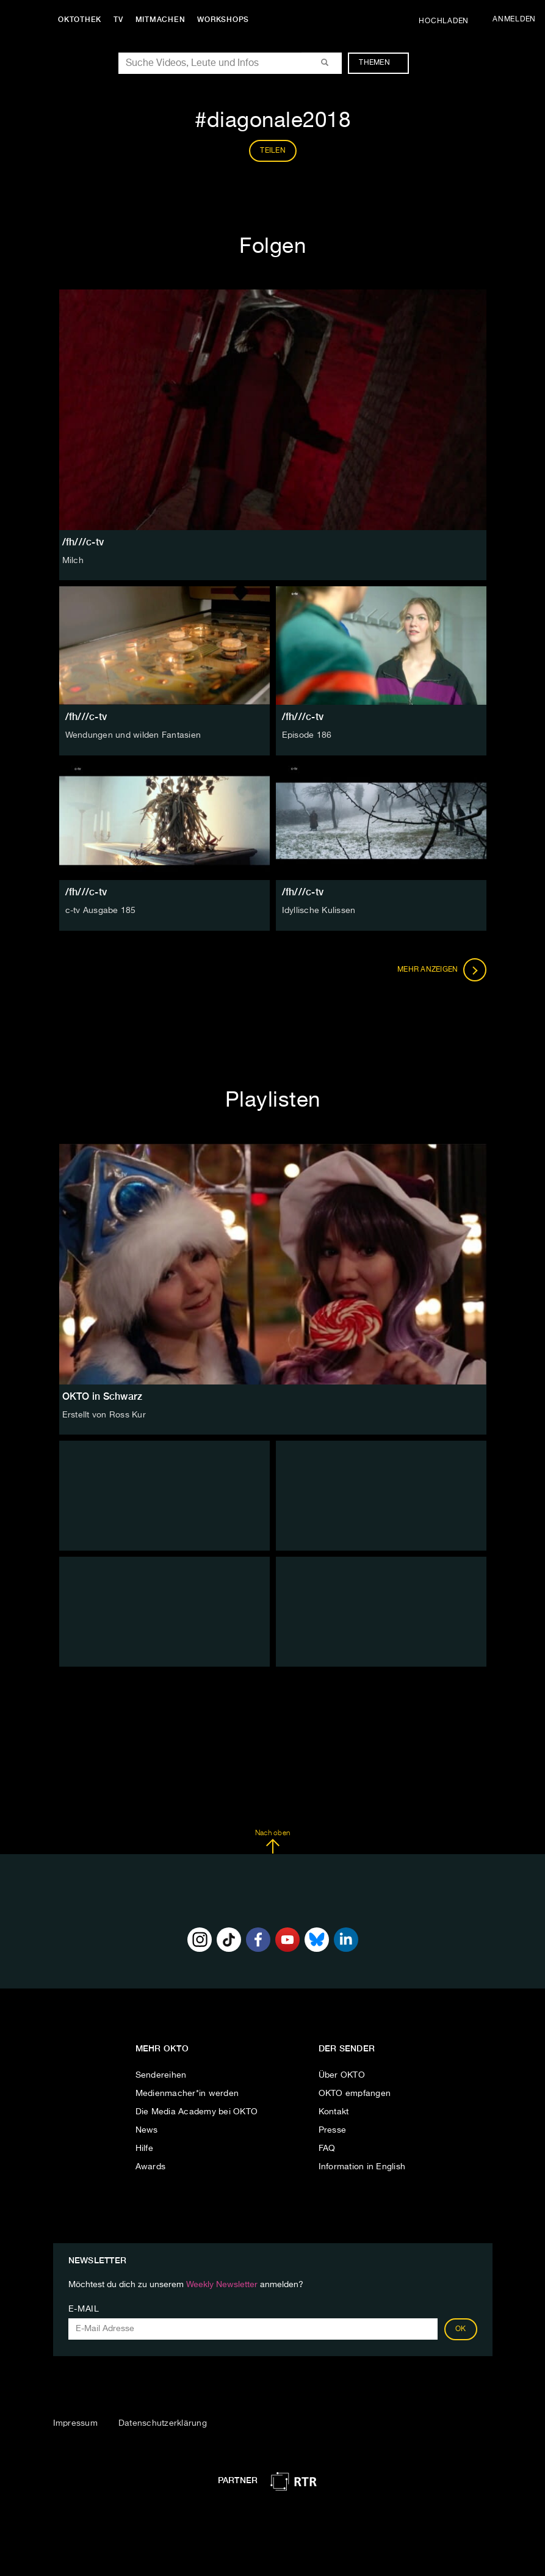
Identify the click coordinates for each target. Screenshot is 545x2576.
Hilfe (144, 2148)
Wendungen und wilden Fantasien (133, 735)
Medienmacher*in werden (187, 2093)
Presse (333, 2130)
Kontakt (334, 2112)
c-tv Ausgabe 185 (100, 910)
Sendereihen (161, 2075)
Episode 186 (307, 735)
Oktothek (79, 19)
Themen (380, 63)
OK (460, 2329)
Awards (150, 2167)
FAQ (327, 2148)
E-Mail (83, 2309)
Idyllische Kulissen (319, 910)
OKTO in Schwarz (102, 1396)
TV (118, 19)
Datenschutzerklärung (162, 2423)
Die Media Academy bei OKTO (196, 2112)
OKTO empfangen (355, 2093)
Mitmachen (160, 19)
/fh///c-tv (86, 716)
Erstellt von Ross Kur (104, 1415)
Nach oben (272, 1842)
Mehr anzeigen (441, 969)
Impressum (75, 2423)
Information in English (362, 2167)
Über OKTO (342, 2075)
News (146, 2130)
